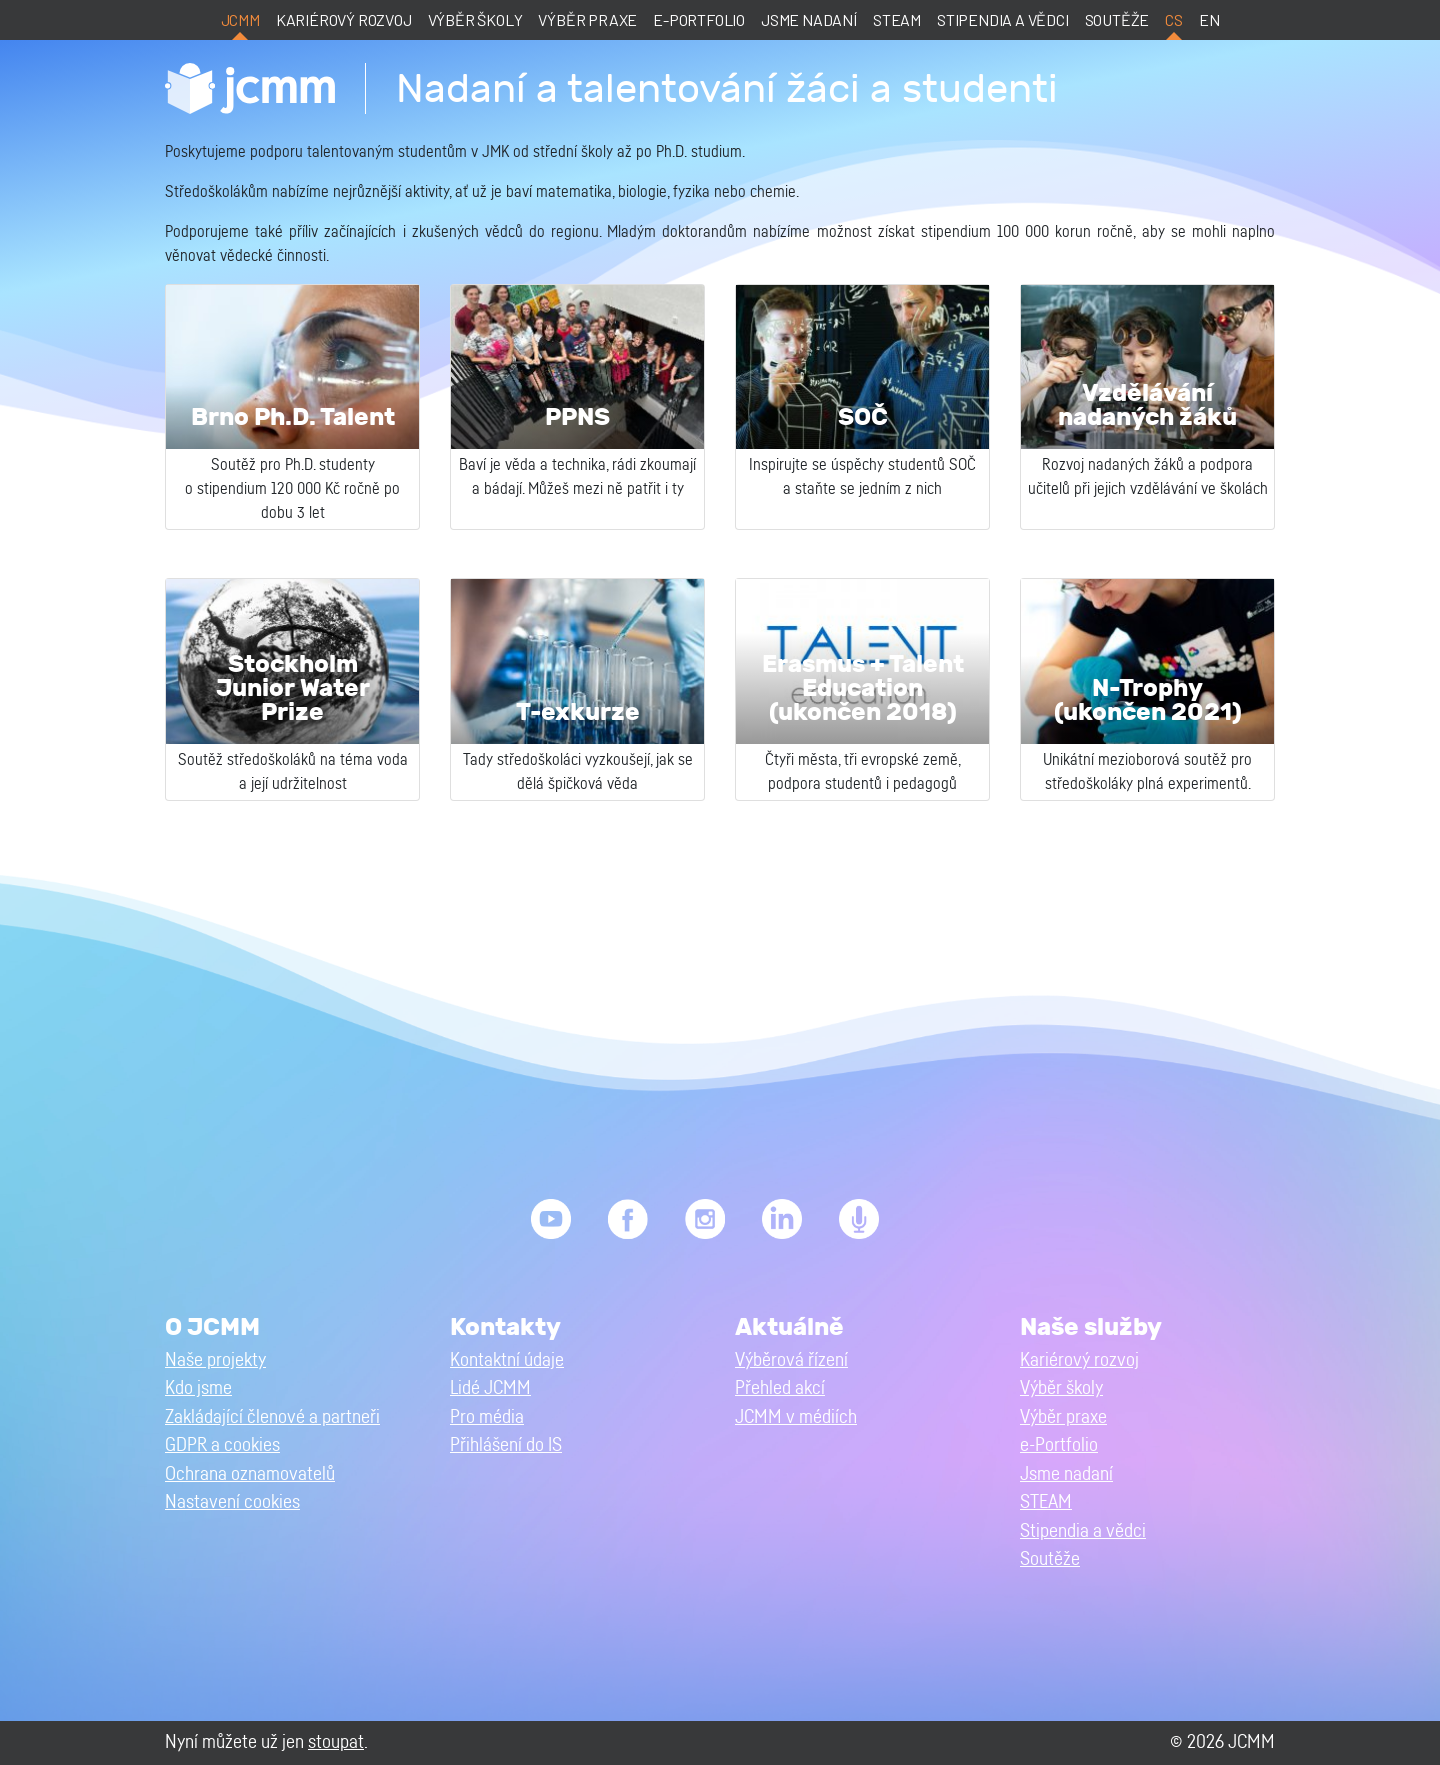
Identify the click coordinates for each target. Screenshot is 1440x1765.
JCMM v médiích (796, 1417)
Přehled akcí (780, 1388)
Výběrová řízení (791, 1360)
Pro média (487, 1417)
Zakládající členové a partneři (272, 1417)
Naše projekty (215, 1360)
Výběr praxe (587, 19)
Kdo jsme (198, 1388)
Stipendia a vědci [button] (1083, 1531)
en (1209, 19)
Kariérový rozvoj (344, 19)
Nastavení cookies (232, 1502)
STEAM (897, 19)
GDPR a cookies (222, 1445)
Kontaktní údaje (507, 1360)
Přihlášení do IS (506, 1445)
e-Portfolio (699, 19)
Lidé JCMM (490, 1388)
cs (1174, 19)
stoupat (336, 1742)
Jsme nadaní (809, 19)
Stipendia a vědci (1003, 19)
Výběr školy (475, 19)
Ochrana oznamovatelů (250, 1474)
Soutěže (1117, 19)
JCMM (240, 19)
